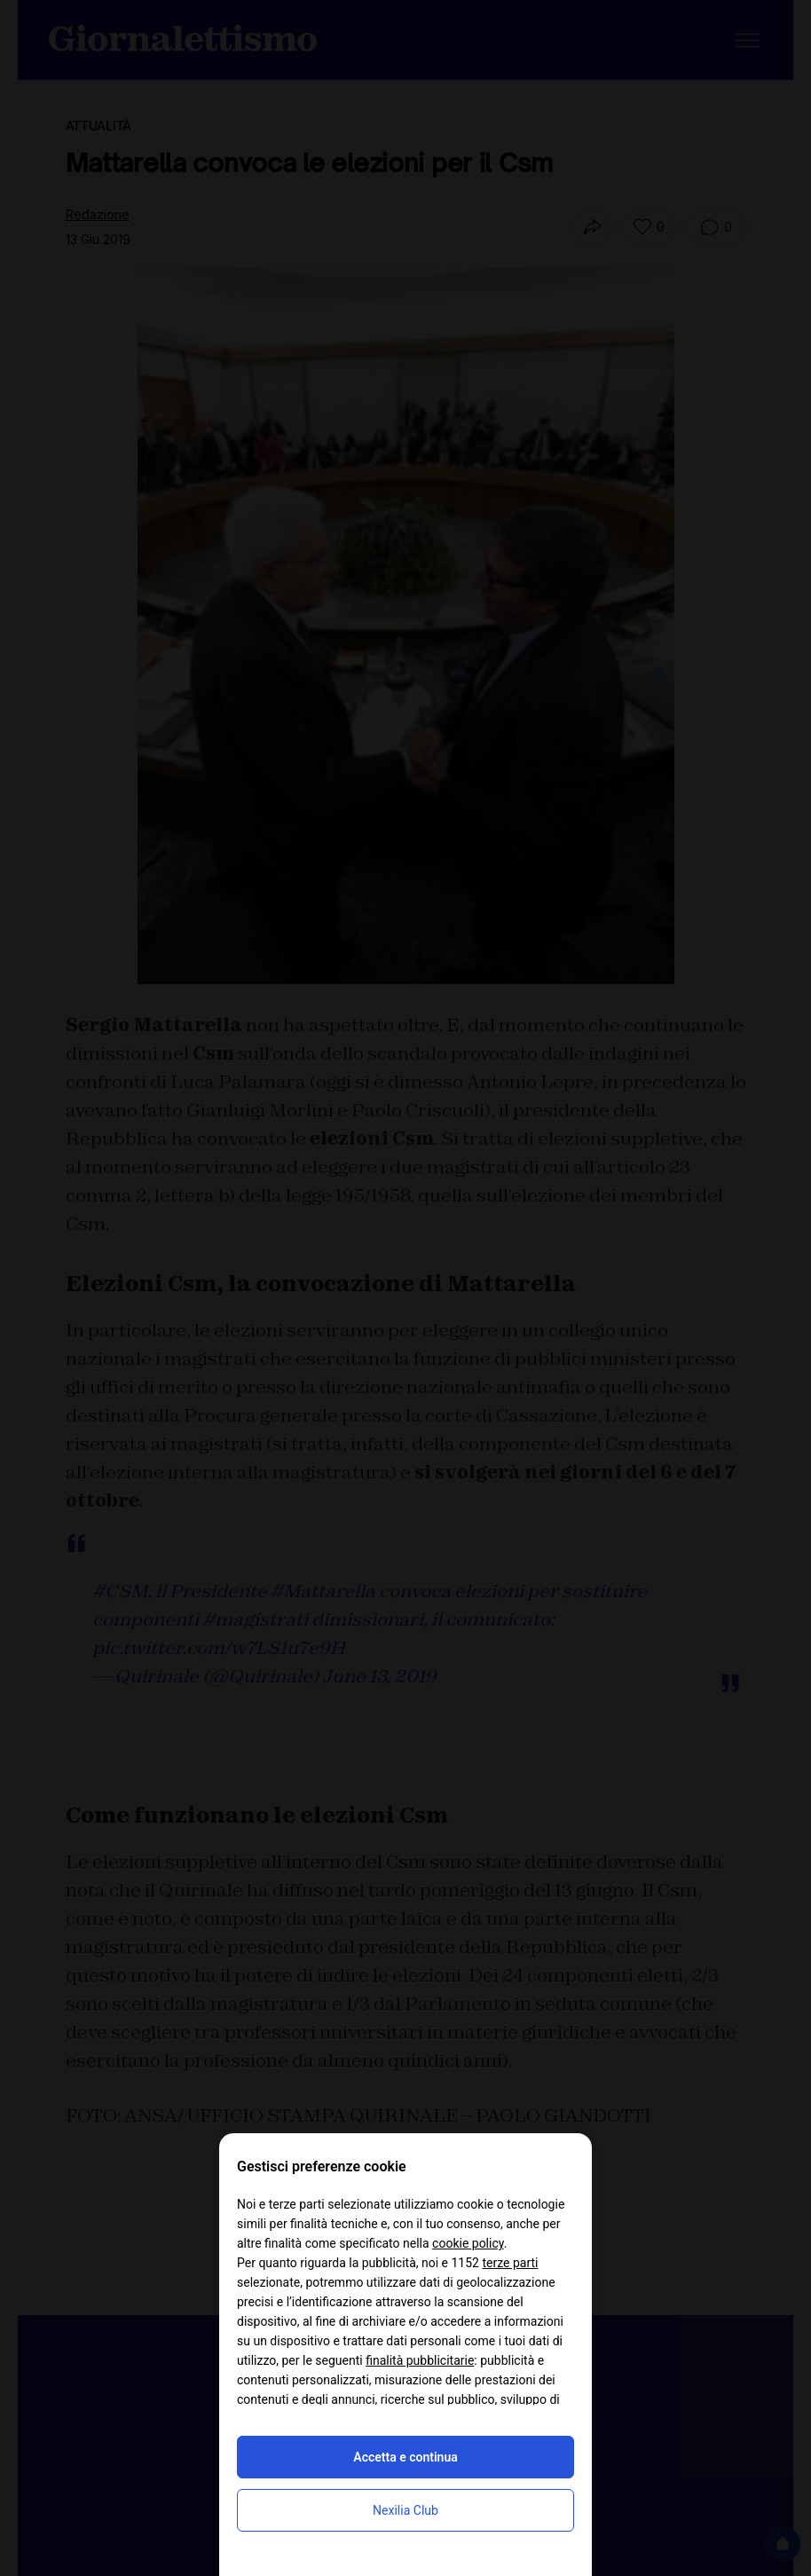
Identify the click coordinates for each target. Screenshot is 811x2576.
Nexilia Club (405, 2510)
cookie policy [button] (468, 2243)
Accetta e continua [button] (405, 2457)
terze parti (510, 2263)
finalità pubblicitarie (420, 2360)
